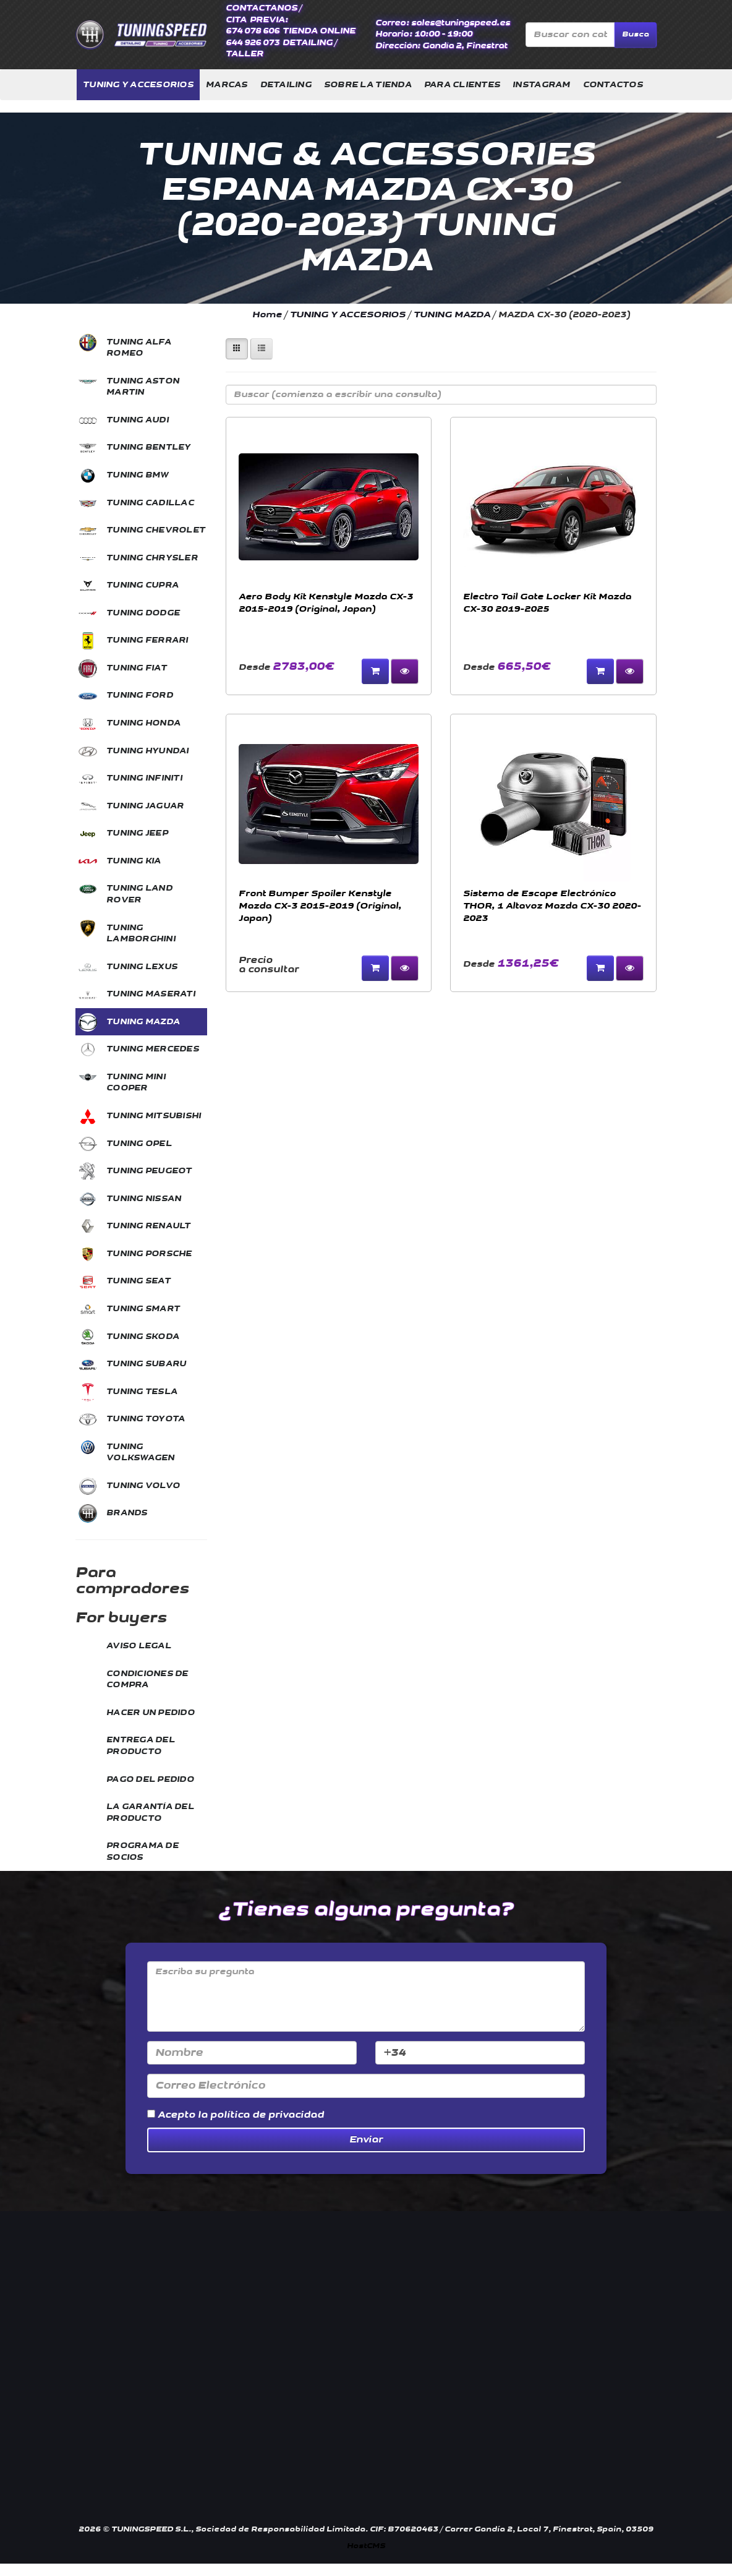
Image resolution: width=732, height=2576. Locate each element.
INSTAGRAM (541, 85)
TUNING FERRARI (147, 640)
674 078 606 (252, 31)
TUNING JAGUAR (145, 806)
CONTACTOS (613, 85)
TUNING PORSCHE (149, 1254)
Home (267, 314)
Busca (635, 34)
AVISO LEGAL (138, 1646)
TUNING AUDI (137, 420)
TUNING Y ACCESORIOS (138, 85)
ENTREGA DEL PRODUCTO (140, 1746)
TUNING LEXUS (141, 967)
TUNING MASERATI (150, 994)
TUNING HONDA (143, 723)
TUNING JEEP (137, 833)
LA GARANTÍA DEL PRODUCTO (150, 1812)
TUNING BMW (137, 475)
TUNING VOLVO (143, 1486)
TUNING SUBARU (146, 1364)
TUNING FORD (139, 695)
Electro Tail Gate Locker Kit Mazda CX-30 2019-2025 (547, 602)
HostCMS (366, 2546)
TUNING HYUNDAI (147, 751)
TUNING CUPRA (142, 585)
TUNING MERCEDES (152, 1049)
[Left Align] (237, 348)
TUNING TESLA (141, 1392)
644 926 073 (252, 43)
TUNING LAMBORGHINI (141, 933)
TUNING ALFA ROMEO (138, 348)
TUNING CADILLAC (150, 503)
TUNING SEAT (138, 1281)
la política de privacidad (261, 2115)
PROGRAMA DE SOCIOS (142, 1851)
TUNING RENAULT (148, 1226)
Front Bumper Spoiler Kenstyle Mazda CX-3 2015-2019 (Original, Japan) (320, 905)
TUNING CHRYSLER (152, 558)
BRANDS (127, 1513)
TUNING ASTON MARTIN (142, 387)
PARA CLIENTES (462, 85)
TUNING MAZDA (143, 1022)
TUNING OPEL (139, 1144)
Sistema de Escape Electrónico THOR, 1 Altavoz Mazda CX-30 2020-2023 (552, 905)
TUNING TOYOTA (145, 1419)
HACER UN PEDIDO (150, 1713)
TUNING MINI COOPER (136, 1082)
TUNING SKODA (142, 1336)
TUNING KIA (133, 861)
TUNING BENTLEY (148, 447)
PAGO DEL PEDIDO (150, 1779)
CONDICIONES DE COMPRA (147, 1679)
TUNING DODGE (143, 613)
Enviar (366, 2140)
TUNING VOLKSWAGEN (140, 1452)
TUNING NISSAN (143, 1199)
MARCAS (227, 85)
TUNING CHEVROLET (155, 530)
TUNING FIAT (136, 668)
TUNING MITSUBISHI (153, 1116)
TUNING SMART (143, 1309)
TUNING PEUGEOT (149, 1171)
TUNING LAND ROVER (139, 894)
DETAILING (286, 85)
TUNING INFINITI (144, 778)
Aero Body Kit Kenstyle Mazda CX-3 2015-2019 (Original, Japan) (326, 602)
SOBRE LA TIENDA (368, 85)
